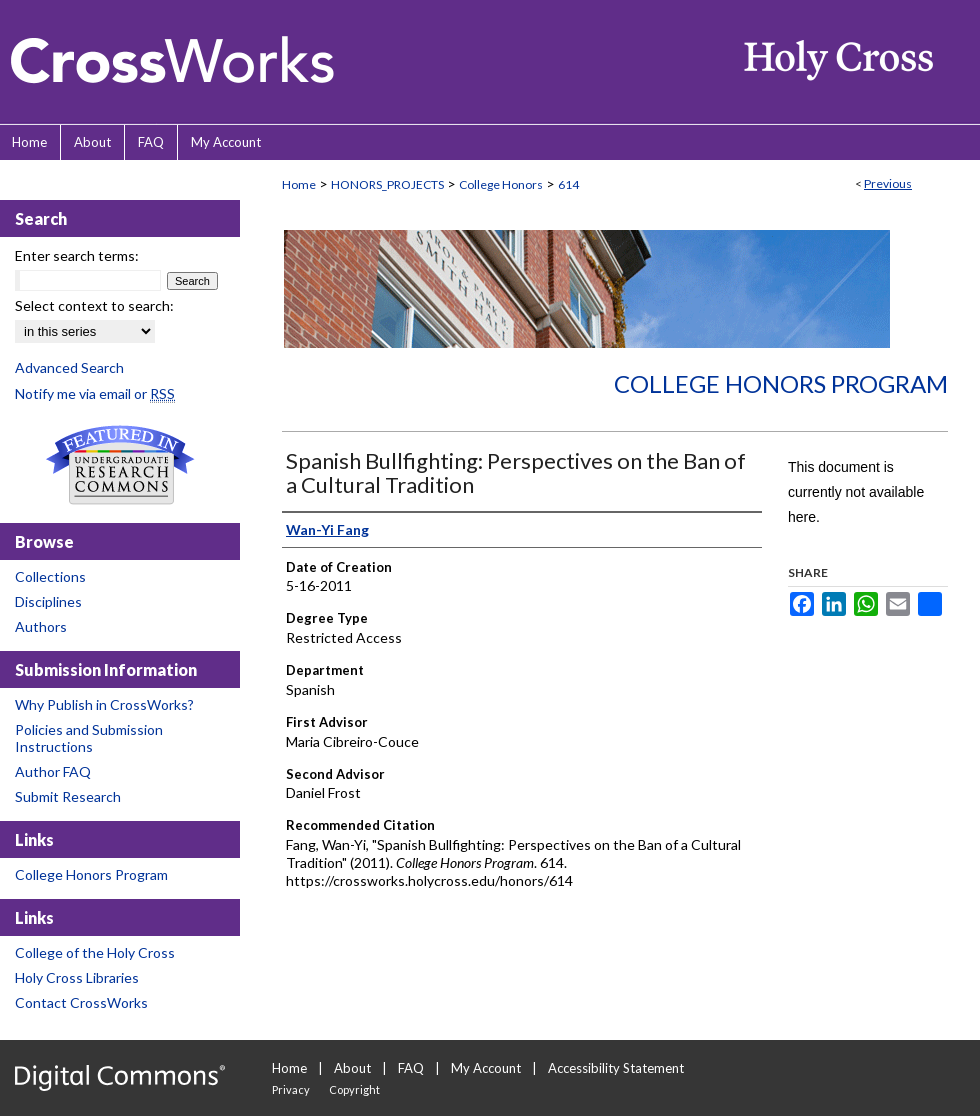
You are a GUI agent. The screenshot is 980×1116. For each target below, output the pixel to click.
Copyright (354, 1089)
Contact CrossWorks (81, 1002)
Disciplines (48, 601)
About (352, 1068)
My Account (486, 1068)
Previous (888, 183)
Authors (41, 626)
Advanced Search (69, 367)
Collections (50, 576)
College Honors (501, 184)
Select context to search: (94, 305)
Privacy (291, 1089)
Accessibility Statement (616, 1068)
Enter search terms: (77, 255)
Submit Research (68, 796)
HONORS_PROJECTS (387, 184)
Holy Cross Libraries (77, 977)
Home (299, 184)
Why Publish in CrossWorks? (104, 704)
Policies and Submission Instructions (89, 738)
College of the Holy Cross (95, 952)
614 (568, 184)
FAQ (411, 1068)
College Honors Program (781, 383)
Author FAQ (53, 771)
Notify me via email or (95, 393)
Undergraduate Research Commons (120, 465)
